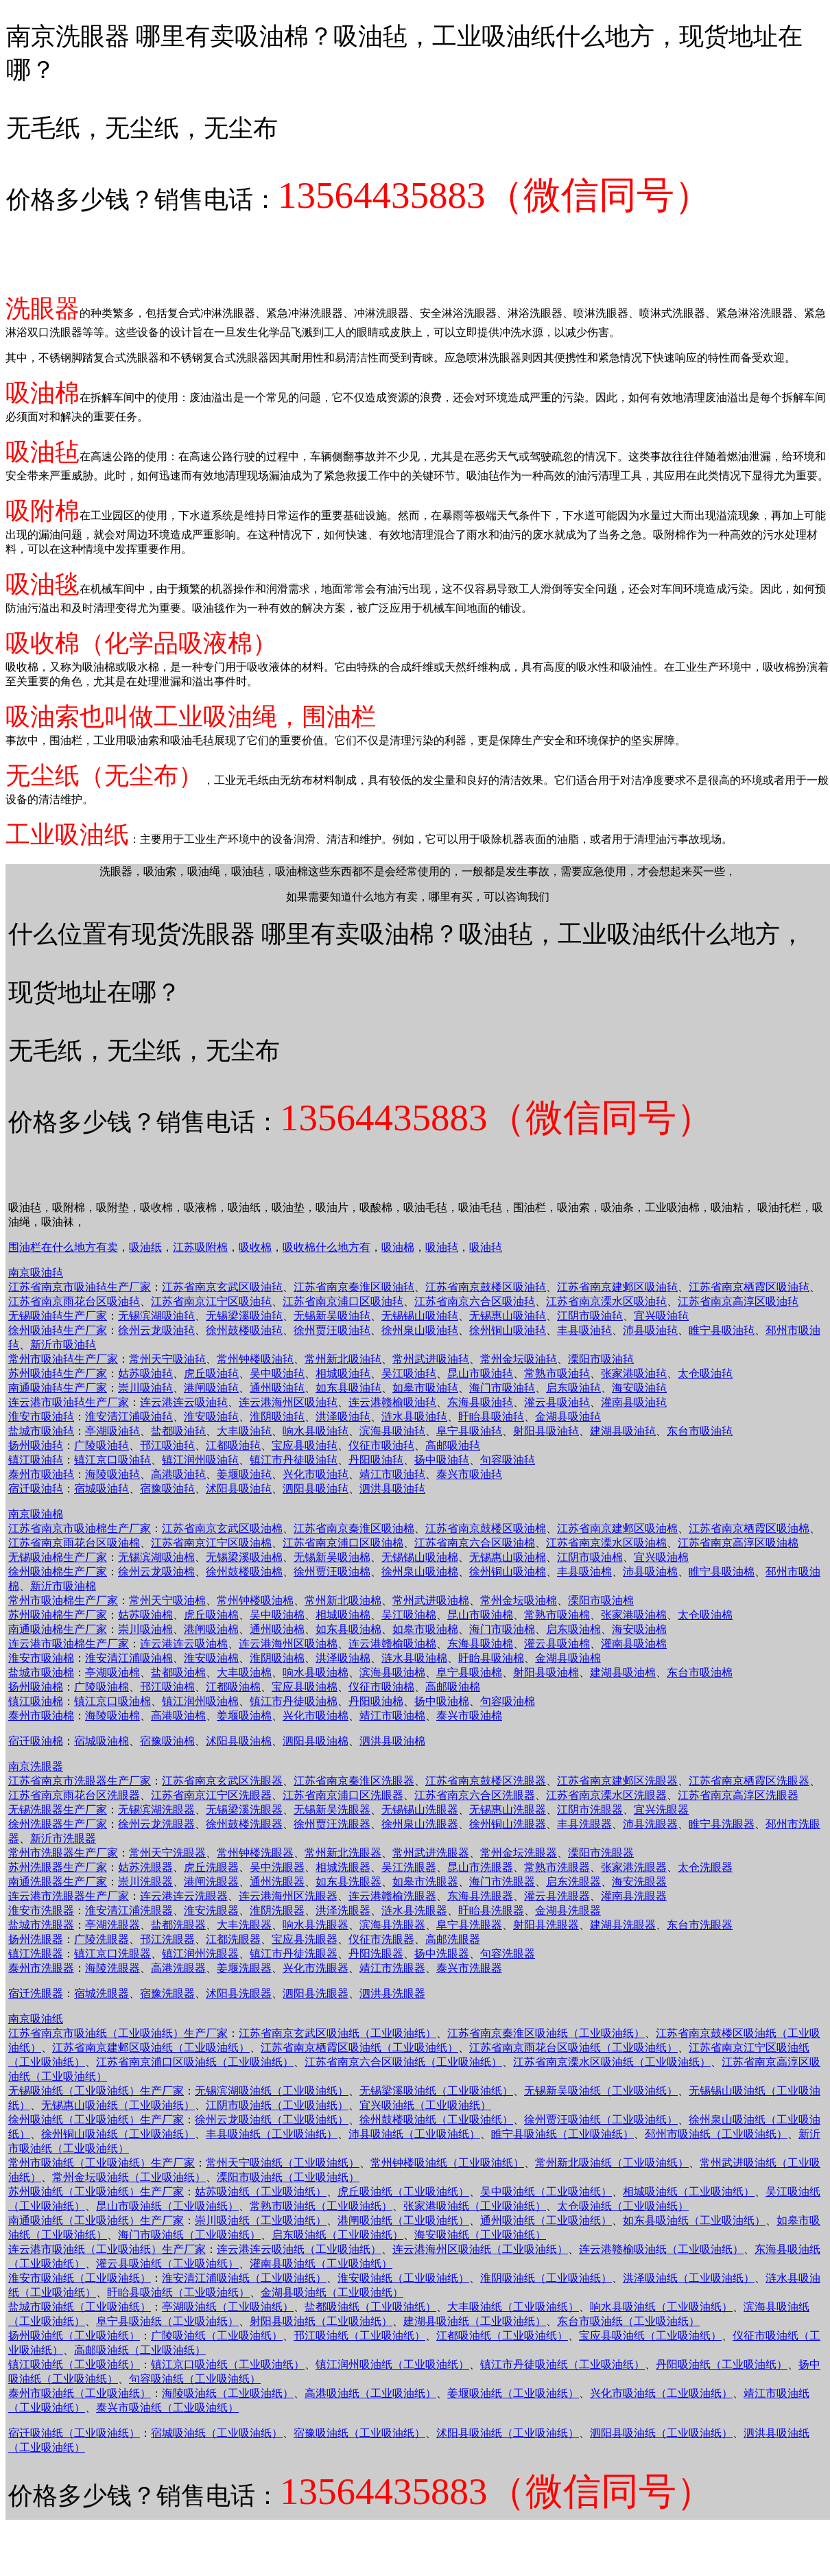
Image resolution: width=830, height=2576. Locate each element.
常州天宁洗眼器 (167, 1853)
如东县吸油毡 (348, 1388)
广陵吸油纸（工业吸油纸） (217, 2335)
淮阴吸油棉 (277, 1658)
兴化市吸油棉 (315, 1715)
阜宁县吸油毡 (469, 1431)
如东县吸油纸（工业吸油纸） (694, 2220)
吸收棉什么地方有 (326, 1247)
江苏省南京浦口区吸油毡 (343, 1301)
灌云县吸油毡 (557, 1402)
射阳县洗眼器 (546, 1925)
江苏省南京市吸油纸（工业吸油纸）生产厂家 (118, 2033)
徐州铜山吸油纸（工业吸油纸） (118, 2134)
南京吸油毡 (35, 1272)
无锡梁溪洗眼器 (244, 1809)
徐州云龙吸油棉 (156, 1571)
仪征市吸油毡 (381, 1445)
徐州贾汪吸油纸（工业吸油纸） (601, 2119)
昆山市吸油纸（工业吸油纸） (167, 2206)
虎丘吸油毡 (211, 1373)
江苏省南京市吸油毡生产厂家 (79, 1287)
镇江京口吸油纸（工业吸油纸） (228, 2364)
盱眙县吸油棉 (491, 1658)
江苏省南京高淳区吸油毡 (738, 1301)
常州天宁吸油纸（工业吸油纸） (282, 2163)
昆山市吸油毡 (480, 1373)
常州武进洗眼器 (430, 1853)
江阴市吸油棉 (590, 1557)
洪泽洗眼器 (343, 1910)
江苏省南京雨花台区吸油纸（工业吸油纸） (573, 2047)
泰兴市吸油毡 (469, 1474)
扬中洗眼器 (441, 1953)
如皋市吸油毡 (425, 1388)
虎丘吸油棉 (211, 1615)
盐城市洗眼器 (41, 1925)
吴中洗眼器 (277, 1867)
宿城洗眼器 (101, 1993)
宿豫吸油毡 (167, 1488)
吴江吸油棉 (408, 1615)
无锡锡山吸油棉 (419, 1557)
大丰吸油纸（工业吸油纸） (513, 2307)
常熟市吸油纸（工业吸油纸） (321, 2206)
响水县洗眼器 (315, 1925)
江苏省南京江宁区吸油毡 (211, 1301)
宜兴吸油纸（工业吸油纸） (425, 2105)
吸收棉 (255, 1247)
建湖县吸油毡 (623, 1431)
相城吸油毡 (343, 1373)
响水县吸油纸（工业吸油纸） (661, 2307)
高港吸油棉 (178, 1715)
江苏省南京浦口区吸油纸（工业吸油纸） (195, 2062)
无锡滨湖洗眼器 (156, 1809)
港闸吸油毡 (211, 1388)
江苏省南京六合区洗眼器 (474, 1795)
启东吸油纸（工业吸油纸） (337, 2235)
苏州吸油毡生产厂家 (57, 1373)
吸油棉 (397, 1247)
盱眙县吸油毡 (491, 1416)
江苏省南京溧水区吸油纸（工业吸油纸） (612, 2062)
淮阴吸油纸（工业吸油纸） (546, 2278)
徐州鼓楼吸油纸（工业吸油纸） (436, 2119)
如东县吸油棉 (348, 1629)
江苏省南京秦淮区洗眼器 (354, 1781)
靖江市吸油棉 (392, 1715)
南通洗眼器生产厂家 (57, 1881)
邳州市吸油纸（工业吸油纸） (716, 2134)
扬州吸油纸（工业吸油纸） (74, 2335)
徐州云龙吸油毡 (156, 1330)
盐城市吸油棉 (41, 1672)
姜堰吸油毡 (244, 1474)
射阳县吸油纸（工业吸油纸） (321, 2321)
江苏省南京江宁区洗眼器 (211, 1795)
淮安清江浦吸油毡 (129, 1416)
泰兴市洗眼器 (469, 1968)
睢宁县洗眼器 (722, 1824)
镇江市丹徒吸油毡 (293, 1460)
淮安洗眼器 (211, 1910)
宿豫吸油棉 (167, 1741)
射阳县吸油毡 (546, 1431)
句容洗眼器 (507, 1953)
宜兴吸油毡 (661, 1316)
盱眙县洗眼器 (491, 1910)
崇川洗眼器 (145, 1881)
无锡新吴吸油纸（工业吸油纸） (601, 2091)
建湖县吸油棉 (623, 1672)
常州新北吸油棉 (343, 1600)
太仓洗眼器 (705, 1867)
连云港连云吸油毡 (184, 1402)
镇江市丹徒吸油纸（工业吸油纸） (562, 2364)
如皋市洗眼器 (425, 1881)
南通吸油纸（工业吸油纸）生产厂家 (96, 2220)
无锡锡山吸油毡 (419, 1316)
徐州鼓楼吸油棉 (244, 1571)
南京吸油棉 (35, 1514)
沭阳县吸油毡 (239, 1488)
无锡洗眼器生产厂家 (57, 1809)
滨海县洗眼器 (392, 1925)
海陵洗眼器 (112, 1968)
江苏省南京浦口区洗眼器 (343, 1795)
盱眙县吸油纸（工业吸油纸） (178, 2292)
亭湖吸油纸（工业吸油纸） (228, 2307)
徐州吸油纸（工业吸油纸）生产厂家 (96, 2119)
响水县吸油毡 (315, 1431)
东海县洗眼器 (480, 1896)
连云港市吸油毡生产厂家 (68, 1402)
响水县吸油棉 (315, 1672)
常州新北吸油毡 (343, 1359)
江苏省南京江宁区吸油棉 (211, 1543)
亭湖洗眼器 (112, 1925)
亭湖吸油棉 (112, 1672)
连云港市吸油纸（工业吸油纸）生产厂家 (107, 2249)
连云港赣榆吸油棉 (392, 1643)
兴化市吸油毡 (315, 1474)
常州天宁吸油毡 (167, 1359)
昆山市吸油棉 (480, 1615)
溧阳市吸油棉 (601, 1600)
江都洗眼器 (233, 1939)
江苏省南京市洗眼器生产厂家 (79, 1781)
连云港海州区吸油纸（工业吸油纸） (480, 2249)
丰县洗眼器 (584, 1824)
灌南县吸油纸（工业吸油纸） (321, 2263)
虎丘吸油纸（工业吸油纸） (403, 2191)
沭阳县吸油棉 (239, 1741)
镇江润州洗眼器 (200, 1953)
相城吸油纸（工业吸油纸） (689, 2191)
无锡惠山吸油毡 (507, 1316)
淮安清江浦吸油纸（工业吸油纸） (244, 2278)
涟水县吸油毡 (414, 1416)
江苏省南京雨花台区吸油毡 (74, 1301)
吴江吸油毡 (408, 1373)
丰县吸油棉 (584, 1571)
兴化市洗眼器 (315, 1968)
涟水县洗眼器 (414, 1910)
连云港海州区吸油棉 (288, 1643)
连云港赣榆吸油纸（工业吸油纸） (661, 2249)
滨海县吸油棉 (392, 1672)
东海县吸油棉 (480, 1643)
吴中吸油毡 (277, 1373)
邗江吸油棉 (167, 1687)
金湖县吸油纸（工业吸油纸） (332, 2292)
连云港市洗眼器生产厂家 (68, 1896)
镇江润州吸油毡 (200, 1460)
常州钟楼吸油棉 (255, 1600)
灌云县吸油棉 (557, 1643)
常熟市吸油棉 (557, 1615)
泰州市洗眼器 (41, 1968)
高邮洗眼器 (452, 1939)
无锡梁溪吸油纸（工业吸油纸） (436, 2091)
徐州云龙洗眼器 (156, 1824)
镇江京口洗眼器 (112, 1953)
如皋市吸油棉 (425, 1629)
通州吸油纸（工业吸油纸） (546, 2220)
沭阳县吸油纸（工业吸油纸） (507, 2433)
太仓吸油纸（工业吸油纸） (623, 2206)
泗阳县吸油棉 (315, 1741)
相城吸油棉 (343, 1615)
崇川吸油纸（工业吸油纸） (261, 2220)
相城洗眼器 (343, 1867)
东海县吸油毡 (480, 1402)
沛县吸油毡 (650, 1330)
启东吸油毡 (573, 1388)
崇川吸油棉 (145, 1629)
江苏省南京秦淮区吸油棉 (354, 1528)
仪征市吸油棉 (381, 1687)
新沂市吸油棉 (63, 1586)
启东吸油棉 (573, 1629)
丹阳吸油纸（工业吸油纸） (721, 2364)
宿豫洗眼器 (167, 1993)
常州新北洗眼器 (343, 1853)
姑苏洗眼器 (145, 1867)
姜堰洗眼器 (244, 1968)
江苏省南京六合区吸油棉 (474, 1543)
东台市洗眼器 (700, 1925)
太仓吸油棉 (705, 1615)
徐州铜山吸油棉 (507, 1571)
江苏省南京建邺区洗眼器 (617, 1781)
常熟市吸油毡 (557, 1373)
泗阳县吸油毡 (315, 1488)
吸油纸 (145, 1247)
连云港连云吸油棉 (184, 1643)
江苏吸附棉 (200, 1247)
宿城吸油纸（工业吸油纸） (217, 2433)
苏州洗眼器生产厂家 (57, 1867)
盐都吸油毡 (178, 1431)
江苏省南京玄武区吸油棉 (222, 1528)
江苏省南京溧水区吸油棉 (606, 1543)
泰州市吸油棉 (41, 1715)
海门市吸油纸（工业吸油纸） (189, 2235)
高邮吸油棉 (452, 1687)
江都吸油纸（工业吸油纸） (502, 2335)
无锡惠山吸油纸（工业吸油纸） (118, 2105)
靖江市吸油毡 (392, 1474)
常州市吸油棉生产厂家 (63, 1600)
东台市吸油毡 (700, 1431)
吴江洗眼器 (408, 1867)
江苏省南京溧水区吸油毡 (606, 1301)
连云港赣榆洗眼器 (392, 1896)
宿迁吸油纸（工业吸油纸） (74, 2433)
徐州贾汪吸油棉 (332, 1571)
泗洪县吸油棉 (392, 1741)
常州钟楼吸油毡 (255, 1359)
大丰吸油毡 (244, 1431)
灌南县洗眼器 (634, 1896)
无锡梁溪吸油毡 (244, 1316)
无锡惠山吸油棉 (507, 1557)
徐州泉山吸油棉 (419, 1571)
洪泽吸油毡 (343, 1416)
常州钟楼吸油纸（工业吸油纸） (447, 2163)
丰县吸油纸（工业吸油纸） (271, 2134)
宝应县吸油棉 (304, 1687)
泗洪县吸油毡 (392, 1488)
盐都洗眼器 (178, 1925)
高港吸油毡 (178, 1474)
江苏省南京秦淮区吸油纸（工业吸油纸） (546, 2033)
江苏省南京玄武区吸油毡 (222, 1287)
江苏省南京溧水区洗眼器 (606, 1795)
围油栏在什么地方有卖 (63, 1247)
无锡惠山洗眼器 (507, 1809)
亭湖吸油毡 (112, 1431)
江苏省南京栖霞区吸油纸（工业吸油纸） (359, 2047)
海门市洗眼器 (502, 1881)
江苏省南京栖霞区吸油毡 (749, 1287)
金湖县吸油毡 (568, 1416)
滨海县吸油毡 (392, 1431)
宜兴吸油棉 (661, 1557)
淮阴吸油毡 (277, 1416)
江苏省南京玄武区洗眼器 (222, 1781)
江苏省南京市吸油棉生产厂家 (79, 1528)
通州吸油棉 (277, 1629)
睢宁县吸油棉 (722, 1571)
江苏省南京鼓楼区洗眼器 (485, 1781)
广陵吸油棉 (101, 1687)
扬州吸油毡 (35, 1445)
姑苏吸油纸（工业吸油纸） (261, 2191)
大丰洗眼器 (244, 1925)
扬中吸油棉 (441, 1701)
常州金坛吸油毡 (518, 1359)
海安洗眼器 (639, 1881)
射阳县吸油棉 (546, 1672)
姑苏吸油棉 (145, 1615)
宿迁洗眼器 (35, 1993)
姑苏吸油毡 (145, 1373)
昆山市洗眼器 (480, 1867)
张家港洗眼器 (634, 1867)
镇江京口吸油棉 (112, 1701)
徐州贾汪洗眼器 (332, 1824)
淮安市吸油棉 (41, 1658)
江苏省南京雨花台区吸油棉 (74, 1543)
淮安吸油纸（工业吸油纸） (403, 2278)
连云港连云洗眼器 (184, 1896)
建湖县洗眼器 (623, 1925)
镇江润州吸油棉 (200, 1701)
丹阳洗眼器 (375, 1953)
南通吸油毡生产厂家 (57, 1388)
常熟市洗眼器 (557, 1867)
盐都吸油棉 (178, 1672)
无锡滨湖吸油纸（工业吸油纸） (271, 2091)
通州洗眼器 (277, 1881)
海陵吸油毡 (112, 1474)
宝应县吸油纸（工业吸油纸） (650, 2335)
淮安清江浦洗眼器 (129, 1910)
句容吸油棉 (507, 1701)
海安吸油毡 (639, 1388)
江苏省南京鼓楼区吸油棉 (485, 1528)
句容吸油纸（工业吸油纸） (195, 2379)
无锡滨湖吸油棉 (156, 1557)
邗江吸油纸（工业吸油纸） (359, 2335)
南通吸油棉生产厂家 (57, 1629)
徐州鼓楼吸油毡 (244, 1330)
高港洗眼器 (178, 1968)
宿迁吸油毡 (35, 1488)
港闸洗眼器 (211, 1881)
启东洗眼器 (573, 1881)
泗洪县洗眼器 (392, 1993)
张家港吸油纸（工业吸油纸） (474, 2206)
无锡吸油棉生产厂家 (57, 1557)
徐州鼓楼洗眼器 (244, 1824)
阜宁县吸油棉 (469, 1672)
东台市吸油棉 (700, 1672)
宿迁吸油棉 (35, 1741)
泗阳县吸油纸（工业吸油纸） (661, 2433)
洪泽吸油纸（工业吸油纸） (689, 2278)
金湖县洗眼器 (568, 1910)
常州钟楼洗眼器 (255, 1853)
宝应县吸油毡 (304, 1445)
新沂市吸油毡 (63, 1344)
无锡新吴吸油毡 (332, 1316)
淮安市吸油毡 (41, 1416)
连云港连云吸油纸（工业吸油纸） (299, 2249)
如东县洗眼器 (348, 1881)
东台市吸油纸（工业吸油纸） (628, 2321)
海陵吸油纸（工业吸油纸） (228, 2393)
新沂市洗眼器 (63, 1838)
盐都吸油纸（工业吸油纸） (370, 2307)
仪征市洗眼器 (381, 1939)
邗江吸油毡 (167, 1445)
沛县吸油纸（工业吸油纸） (414, 2134)
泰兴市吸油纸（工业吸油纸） (167, 2407)
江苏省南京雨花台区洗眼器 (74, 1795)
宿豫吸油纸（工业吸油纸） (359, 2433)
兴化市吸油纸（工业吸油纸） (661, 2393)
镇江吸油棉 (35, 1701)
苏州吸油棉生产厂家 (57, 1615)
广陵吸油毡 (101, 1445)
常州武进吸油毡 (430, 1359)
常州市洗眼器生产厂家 (63, 1853)
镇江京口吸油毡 (112, 1460)
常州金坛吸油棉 (518, 1600)
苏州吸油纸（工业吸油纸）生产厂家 (96, 2191)
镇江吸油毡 (35, 1460)
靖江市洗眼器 (392, 1968)
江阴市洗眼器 (590, 1809)
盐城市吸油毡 (41, 1431)
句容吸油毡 (507, 1460)
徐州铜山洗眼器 (507, 1824)
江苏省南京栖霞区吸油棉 (749, 1528)
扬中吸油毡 (441, 1460)
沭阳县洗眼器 (239, 1993)
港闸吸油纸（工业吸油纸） (403, 2220)
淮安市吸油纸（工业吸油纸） (79, 2278)
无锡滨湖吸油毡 (156, 1316)
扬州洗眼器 (35, 1939)
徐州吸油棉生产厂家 (57, 1571)
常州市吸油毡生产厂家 (63, 1359)
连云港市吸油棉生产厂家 (68, 1643)
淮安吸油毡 (211, 1416)
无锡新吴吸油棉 (332, 1557)
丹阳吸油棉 (375, 1701)
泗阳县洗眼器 (315, 1993)
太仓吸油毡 (705, 1373)
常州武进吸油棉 (430, 1600)
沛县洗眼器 (650, 1824)
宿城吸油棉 (101, 1741)
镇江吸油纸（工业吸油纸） (74, 2364)
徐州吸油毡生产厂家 (57, 1330)
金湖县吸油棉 (568, 1658)
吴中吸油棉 (277, 1615)
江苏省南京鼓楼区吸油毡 (485, 1287)
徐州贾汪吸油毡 (332, 1330)
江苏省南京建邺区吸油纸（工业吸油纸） (151, 2047)
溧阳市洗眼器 (601, 1853)
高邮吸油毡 (452, 1445)
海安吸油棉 (639, 1629)
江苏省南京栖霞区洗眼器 (749, 1781)
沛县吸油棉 (650, 1571)
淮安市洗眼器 (41, 1910)
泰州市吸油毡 (41, 1474)
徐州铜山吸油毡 (507, 1330)
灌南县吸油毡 (634, 1402)
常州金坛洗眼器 (518, 1853)
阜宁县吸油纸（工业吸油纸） (167, 2321)
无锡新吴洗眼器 (332, 1809)
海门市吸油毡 (502, 1388)
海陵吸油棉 (112, 1715)
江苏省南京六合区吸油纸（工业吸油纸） (403, 2062)
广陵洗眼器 (101, 1939)
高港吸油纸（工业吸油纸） (370, 2393)
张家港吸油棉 (634, 1615)
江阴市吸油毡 (590, 1316)
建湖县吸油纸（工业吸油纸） (474, 2321)
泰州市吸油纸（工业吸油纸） (79, 2393)
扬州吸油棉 (35, 1687)
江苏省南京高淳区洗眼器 (738, 1795)
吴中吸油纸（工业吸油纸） (546, 2191)
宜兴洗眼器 (661, 1809)
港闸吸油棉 (211, 1629)
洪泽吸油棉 (343, 1658)
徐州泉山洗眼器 (419, 1824)
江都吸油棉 (233, 1687)
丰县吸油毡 (584, 1330)
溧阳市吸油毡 (601, 1359)
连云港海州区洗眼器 (288, 1896)
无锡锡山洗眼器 (419, 1809)
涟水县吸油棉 (414, 1658)
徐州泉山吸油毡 (419, 1330)
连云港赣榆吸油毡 (392, 1402)
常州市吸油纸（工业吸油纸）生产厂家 (101, 2163)
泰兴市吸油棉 (469, 1715)
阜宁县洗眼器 (469, 1925)
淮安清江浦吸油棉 (129, 1658)
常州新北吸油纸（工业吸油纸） (612, 2163)
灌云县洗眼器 (557, 1896)
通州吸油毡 (277, 1388)
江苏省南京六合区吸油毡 (474, 1301)
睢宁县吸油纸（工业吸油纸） (562, 2134)
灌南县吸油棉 (634, 1643)
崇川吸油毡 (145, 1388)
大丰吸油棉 (244, 1672)
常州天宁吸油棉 (167, 1600)
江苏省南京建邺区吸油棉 (617, 1528)
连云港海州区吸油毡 (288, 1402)
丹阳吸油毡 (375, 1460)
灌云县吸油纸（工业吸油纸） (167, 2263)
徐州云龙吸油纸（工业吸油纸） (271, 2119)
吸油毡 (441, 1247)
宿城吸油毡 (101, 1488)
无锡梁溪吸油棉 (244, 1557)
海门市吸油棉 (502, 1629)
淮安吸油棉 (211, 1658)
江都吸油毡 (233, 1445)
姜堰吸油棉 (244, 1715)
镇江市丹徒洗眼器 (293, 1953)
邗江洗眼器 (167, 1939)
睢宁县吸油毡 (722, 1330)
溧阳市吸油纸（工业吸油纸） (288, 2177)
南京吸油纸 (35, 2019)
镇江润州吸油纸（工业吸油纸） (392, 2364)
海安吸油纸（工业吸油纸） (480, 2235)
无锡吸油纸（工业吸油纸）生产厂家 (96, 2091)
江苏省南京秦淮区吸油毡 (354, 1287)
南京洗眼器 (35, 1766)
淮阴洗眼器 (277, 1910)
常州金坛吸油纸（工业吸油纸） (129, 2177)
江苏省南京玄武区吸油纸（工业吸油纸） (337, 2033)
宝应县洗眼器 (304, 1939)
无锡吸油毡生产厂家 (57, 1316)
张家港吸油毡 (634, 1373)
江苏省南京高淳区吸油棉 (738, 1543)
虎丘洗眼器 (211, 1867)
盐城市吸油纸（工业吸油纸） (79, 2307)
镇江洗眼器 (35, 1953)
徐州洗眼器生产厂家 (57, 1824)
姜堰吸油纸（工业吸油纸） (513, 2393)
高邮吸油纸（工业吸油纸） (140, 2350)
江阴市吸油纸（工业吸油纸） (277, 2105)
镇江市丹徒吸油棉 (293, 1701)
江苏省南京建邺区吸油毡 (617, 1287)
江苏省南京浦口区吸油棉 (343, 1543)
